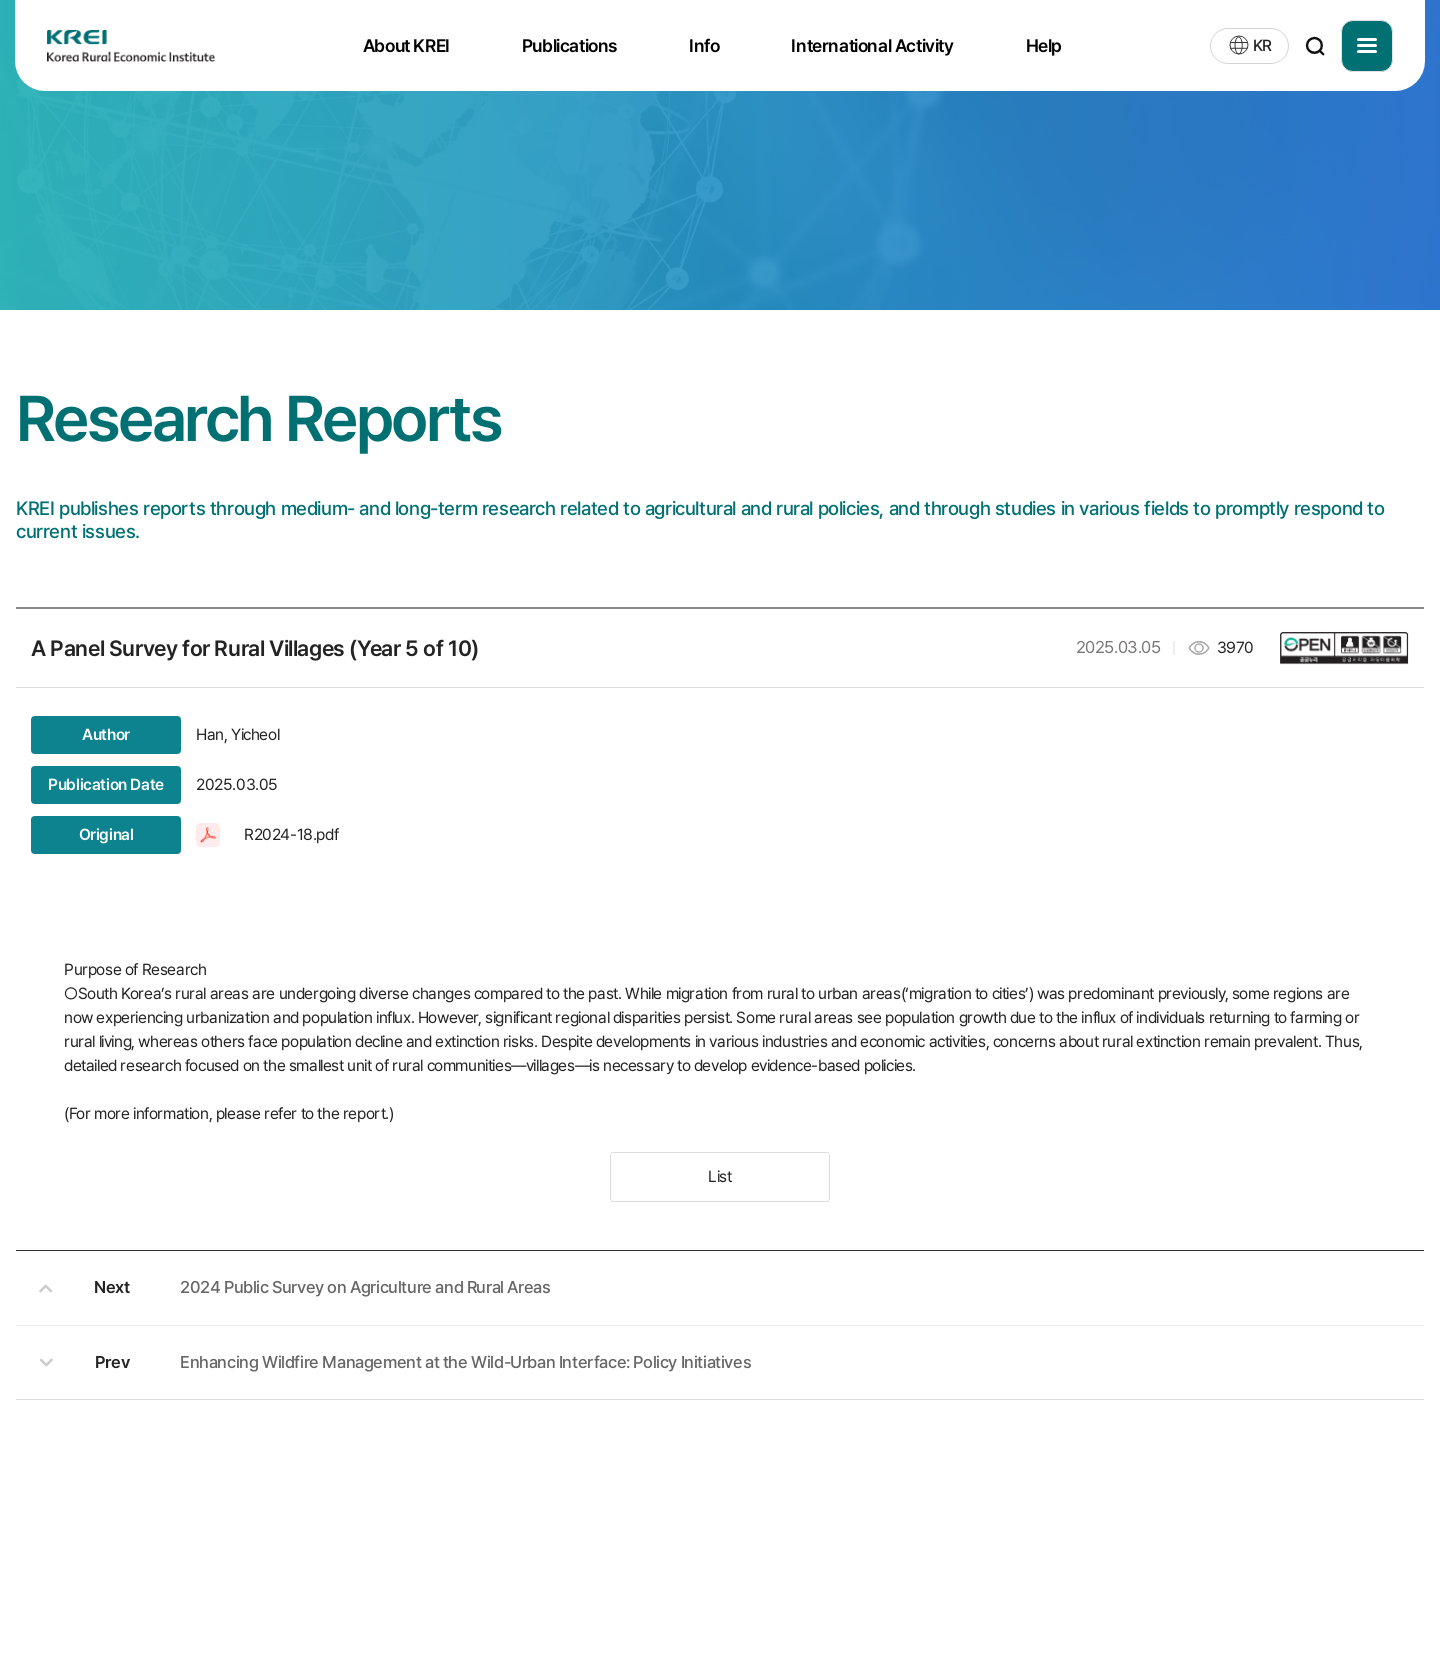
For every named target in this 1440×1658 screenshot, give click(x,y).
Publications (569, 45)
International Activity (872, 45)
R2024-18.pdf (291, 834)
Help (1044, 45)
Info (704, 45)
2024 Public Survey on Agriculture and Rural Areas (365, 1287)
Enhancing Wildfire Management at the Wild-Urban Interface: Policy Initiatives (465, 1362)
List (719, 1176)
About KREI (406, 45)
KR (1262, 45)
